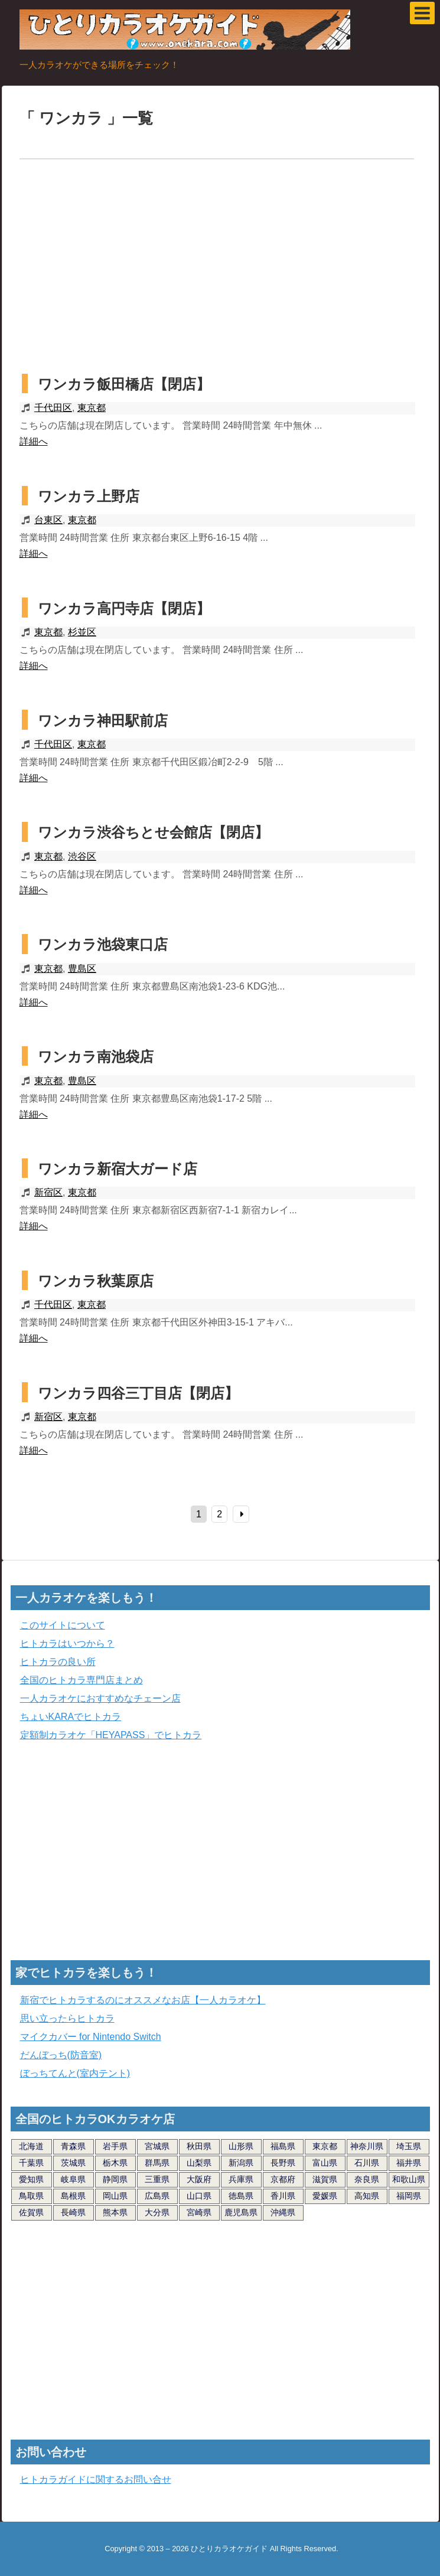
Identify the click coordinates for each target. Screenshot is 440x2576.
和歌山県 (408, 2179)
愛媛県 (324, 2195)
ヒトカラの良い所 (58, 1662)
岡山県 (115, 2195)
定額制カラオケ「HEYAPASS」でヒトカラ (111, 1735)
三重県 (157, 2179)
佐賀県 (31, 2212)
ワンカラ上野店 (88, 496)
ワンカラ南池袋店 (96, 1057)
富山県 (324, 2162)
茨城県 (73, 2162)
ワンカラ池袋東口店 (103, 944)
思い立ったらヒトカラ (67, 2018)
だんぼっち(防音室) (61, 2055)
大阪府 (199, 2179)
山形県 (241, 2146)
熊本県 (115, 2212)
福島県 (282, 2146)
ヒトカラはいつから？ (67, 1643)
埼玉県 (408, 2146)
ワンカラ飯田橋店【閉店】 (124, 384)
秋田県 (199, 2146)
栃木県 (115, 2162)
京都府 (282, 2179)
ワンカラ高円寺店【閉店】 (124, 608)
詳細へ (33, 441)
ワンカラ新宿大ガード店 (117, 1169)
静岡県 (115, 2179)
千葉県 (31, 2162)
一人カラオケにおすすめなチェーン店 (100, 1698)
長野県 (282, 2162)
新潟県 (241, 2162)
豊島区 (82, 969)
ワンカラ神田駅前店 (103, 721)
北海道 (31, 2146)
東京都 (91, 408)
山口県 (199, 2195)
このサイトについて (62, 1625)
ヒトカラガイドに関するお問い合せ (95, 2479)
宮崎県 (199, 2212)
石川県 (366, 2162)
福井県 (408, 2162)
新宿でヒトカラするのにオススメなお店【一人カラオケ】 (143, 2000)
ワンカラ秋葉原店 (96, 1281)
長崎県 (73, 2212)
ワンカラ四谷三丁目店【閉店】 (138, 1393)
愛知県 (31, 2179)
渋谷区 (82, 856)
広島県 (157, 2195)
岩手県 (115, 2146)
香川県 (282, 2195)
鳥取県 (31, 2195)
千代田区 (53, 408)
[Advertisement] (220, 268)
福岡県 (408, 2195)
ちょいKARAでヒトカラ (71, 1717)
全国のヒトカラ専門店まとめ (81, 1680)
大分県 (157, 2212)
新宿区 (48, 1192)
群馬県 (157, 2162)
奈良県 (366, 2179)
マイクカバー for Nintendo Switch (90, 2037)
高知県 (366, 2195)
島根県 (73, 2195)
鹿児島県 (241, 2212)
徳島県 (241, 2195)
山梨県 (199, 2162)
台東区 (48, 520)
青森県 (73, 2146)
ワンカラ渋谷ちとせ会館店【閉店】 (153, 832)
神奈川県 (366, 2146)
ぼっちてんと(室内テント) (75, 2073)
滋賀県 (324, 2179)
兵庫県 (241, 2179)
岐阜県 (73, 2179)
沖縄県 (282, 2212)
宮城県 (157, 2146)
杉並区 (82, 632)
